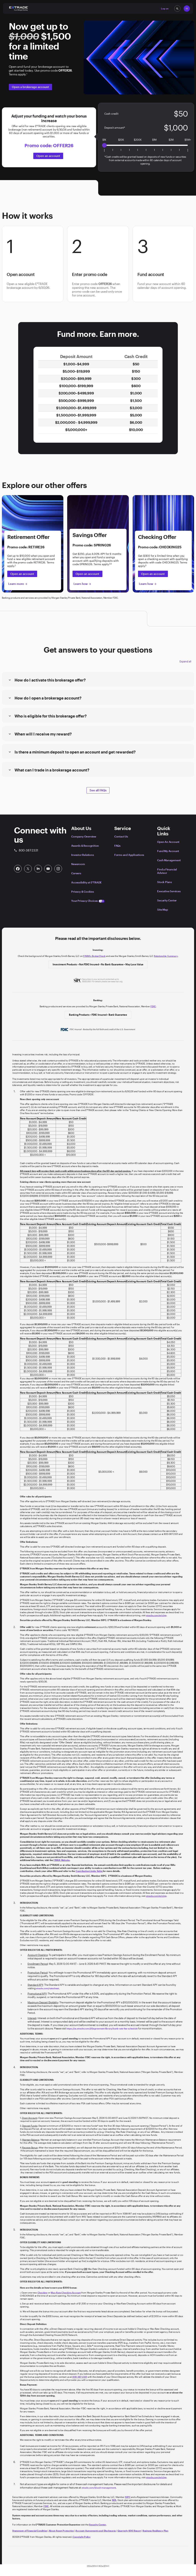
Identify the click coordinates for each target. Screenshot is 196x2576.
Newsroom (78, 872)
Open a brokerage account (30, 87)
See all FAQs (98, 798)
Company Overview (83, 844)
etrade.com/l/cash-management (99, 2495)
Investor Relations (82, 862)
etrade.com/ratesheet (47, 1996)
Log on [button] (164, 8)
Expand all (185, 661)
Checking (42, 2300)
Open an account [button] (48, 156)
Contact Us (121, 844)
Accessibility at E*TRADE (86, 890)
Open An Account (168, 849)
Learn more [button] (18, 583)
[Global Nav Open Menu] (187, 8)
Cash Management (169, 868)
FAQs (117, 853)
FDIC (153, 1014)
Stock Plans (164, 890)
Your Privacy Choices (88, 908)
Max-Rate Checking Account (66, 2300)
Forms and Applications (129, 862)
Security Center (167, 908)
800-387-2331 (26, 858)
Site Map (162, 917)
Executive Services (168, 899)
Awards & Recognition (85, 853)
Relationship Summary (166, 964)
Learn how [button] (82, 583)
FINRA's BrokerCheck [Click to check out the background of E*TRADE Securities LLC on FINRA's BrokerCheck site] (94, 964)
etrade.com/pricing (156, 1623)
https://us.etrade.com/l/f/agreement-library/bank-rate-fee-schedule (101, 2036)
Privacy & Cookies (82, 899)
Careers (76, 881)
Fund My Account (168, 859)
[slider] (104, 145)
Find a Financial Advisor (167, 879)
